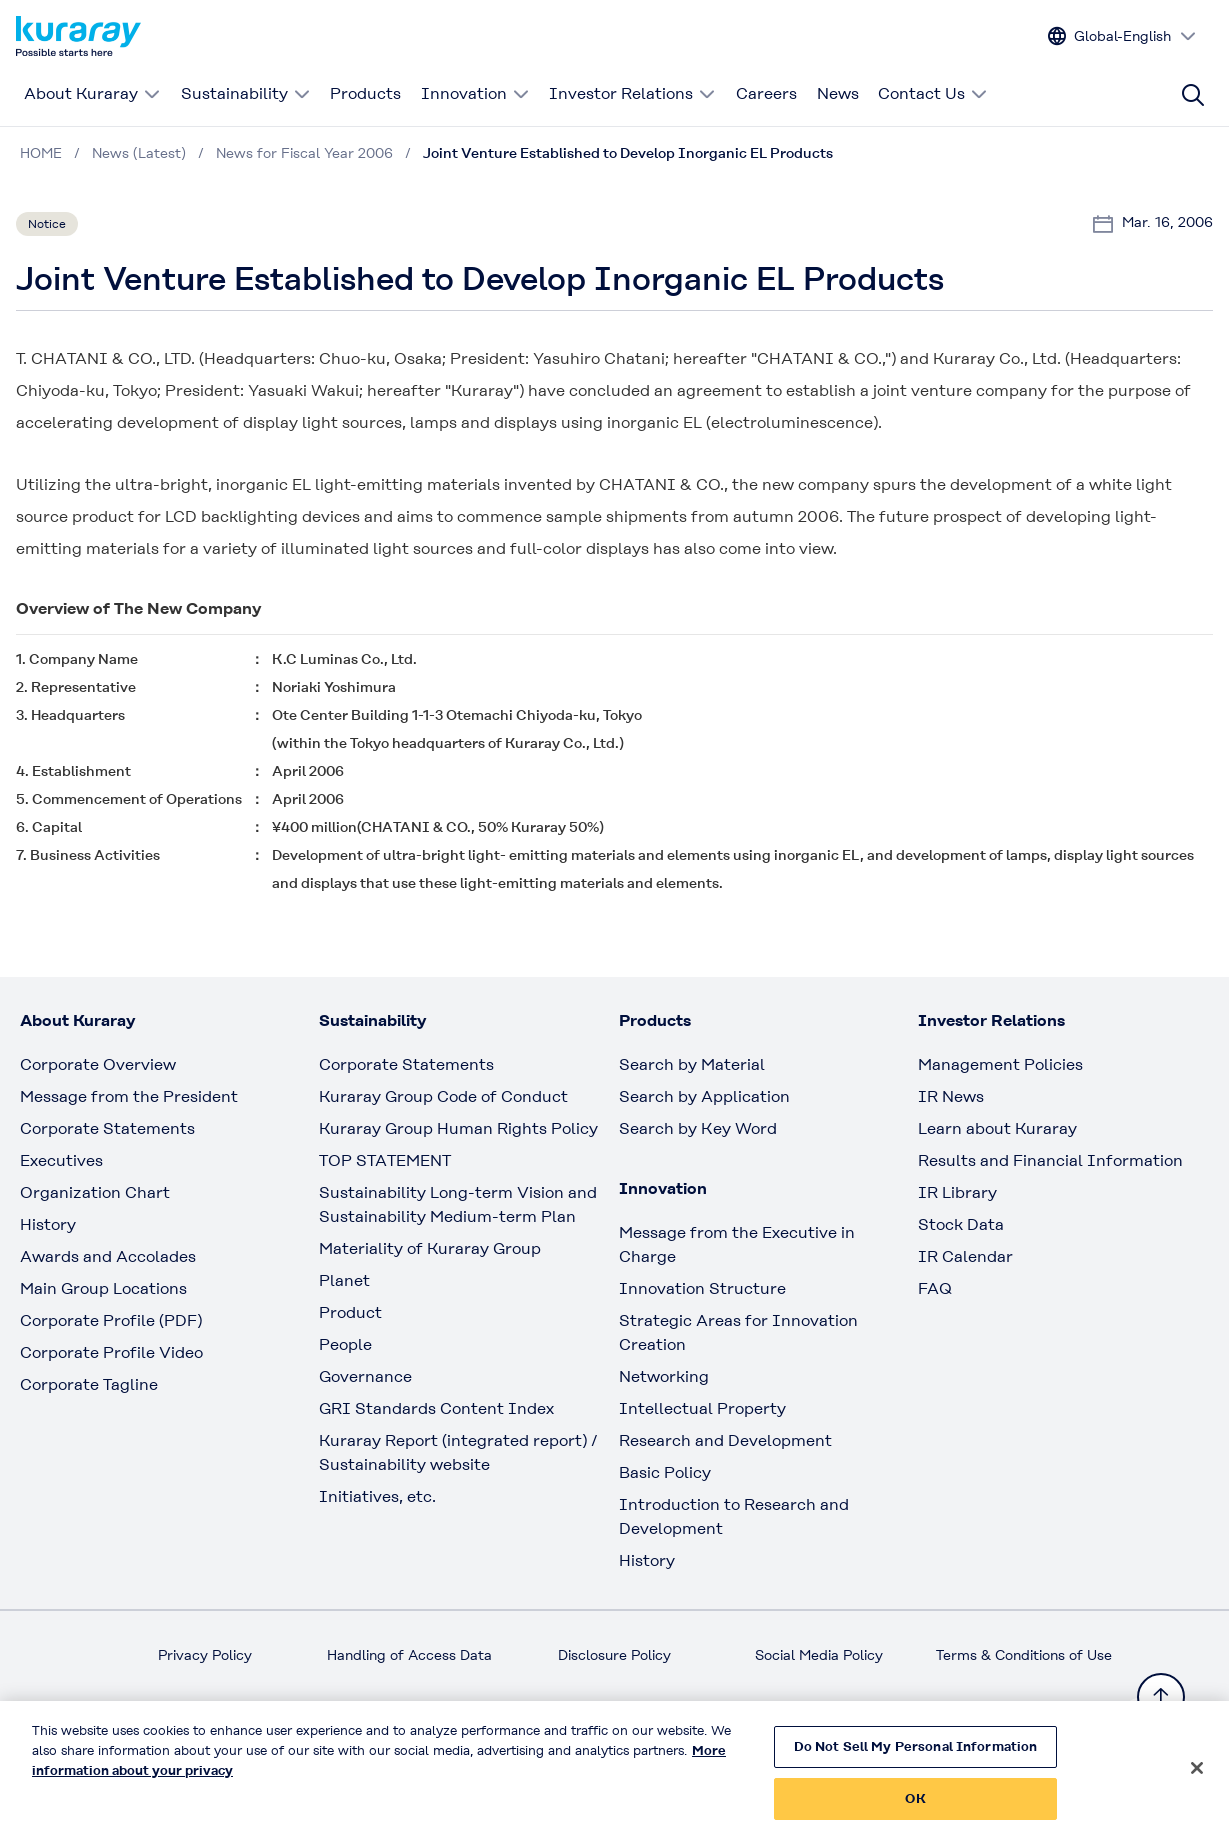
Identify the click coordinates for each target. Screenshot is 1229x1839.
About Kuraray (92, 93)
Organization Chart (95, 1192)
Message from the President (129, 1096)
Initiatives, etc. (377, 1496)
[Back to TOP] (1161, 1697)
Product (350, 1312)
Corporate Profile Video (111, 1352)
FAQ (935, 1288)
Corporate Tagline (89, 1384)
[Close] (1197, 1778)
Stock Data (961, 1224)
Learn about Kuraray (997, 1128)
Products (365, 93)
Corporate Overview (98, 1064)
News (838, 93)
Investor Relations (632, 93)
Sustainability (246, 93)
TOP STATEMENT (385, 1160)
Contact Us (933, 93)
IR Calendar (965, 1256)
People (345, 1344)
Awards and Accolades (108, 1256)
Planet (344, 1280)
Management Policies (1000, 1064)
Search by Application (704, 1096)
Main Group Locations (103, 1288)
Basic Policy (665, 1472)
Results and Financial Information (1050, 1160)
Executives (61, 1160)
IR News (951, 1096)
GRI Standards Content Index (436, 1408)
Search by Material (692, 1064)
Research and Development (725, 1440)
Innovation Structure (702, 1288)
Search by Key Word (698, 1128)
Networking (664, 1376)
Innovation (475, 93)
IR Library (957, 1192)
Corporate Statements (107, 1128)
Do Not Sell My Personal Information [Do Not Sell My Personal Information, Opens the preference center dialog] (916, 1756)
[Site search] (1193, 95)
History (48, 1224)
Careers (766, 93)
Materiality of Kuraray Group (430, 1248)
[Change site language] (1122, 36)
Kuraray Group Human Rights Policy (458, 1128)
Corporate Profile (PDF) (111, 1320)
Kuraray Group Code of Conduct (443, 1096)
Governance (365, 1376)
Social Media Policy (819, 1655)
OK (915, 1808)
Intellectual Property (702, 1408)
